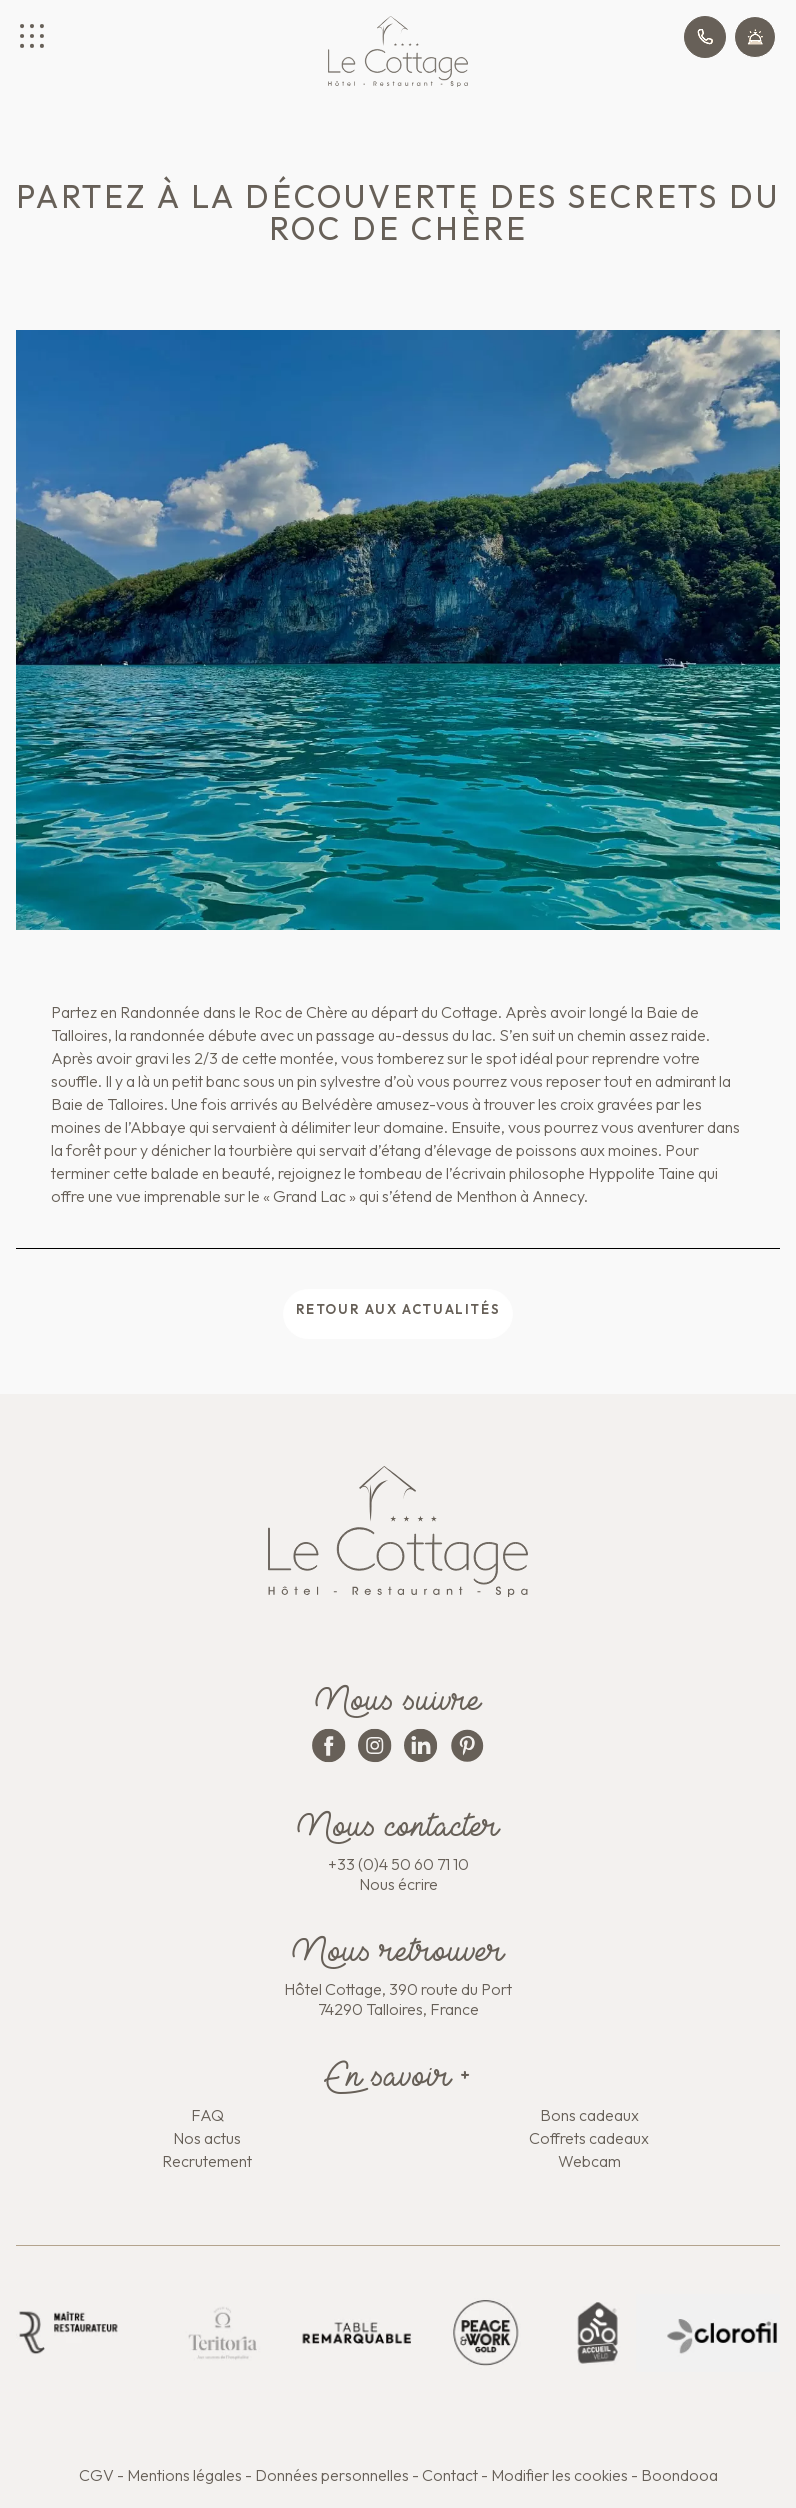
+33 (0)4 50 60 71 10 (398, 1864)
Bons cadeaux (589, 2115)
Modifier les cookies (559, 2475)
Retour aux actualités (398, 1309)
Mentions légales (184, 2475)
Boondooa (679, 2475)
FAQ (207, 2115)
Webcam (589, 2161)
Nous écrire (398, 1884)
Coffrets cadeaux (589, 2138)
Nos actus (207, 2138)
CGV (96, 2475)
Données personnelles (332, 2475)
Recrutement (207, 2161)
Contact (450, 2475)
